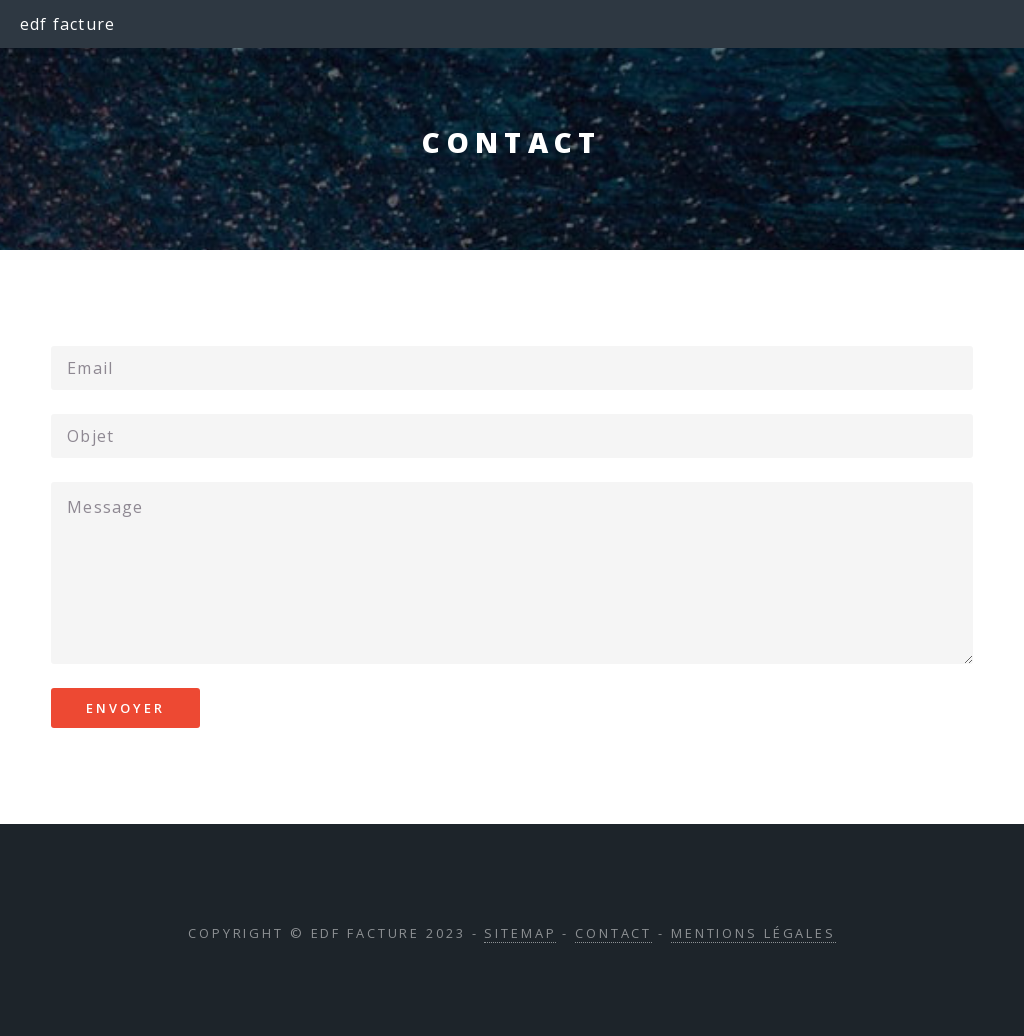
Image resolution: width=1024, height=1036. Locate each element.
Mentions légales (753, 933)
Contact (613, 933)
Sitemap (520, 933)
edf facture (67, 24)
